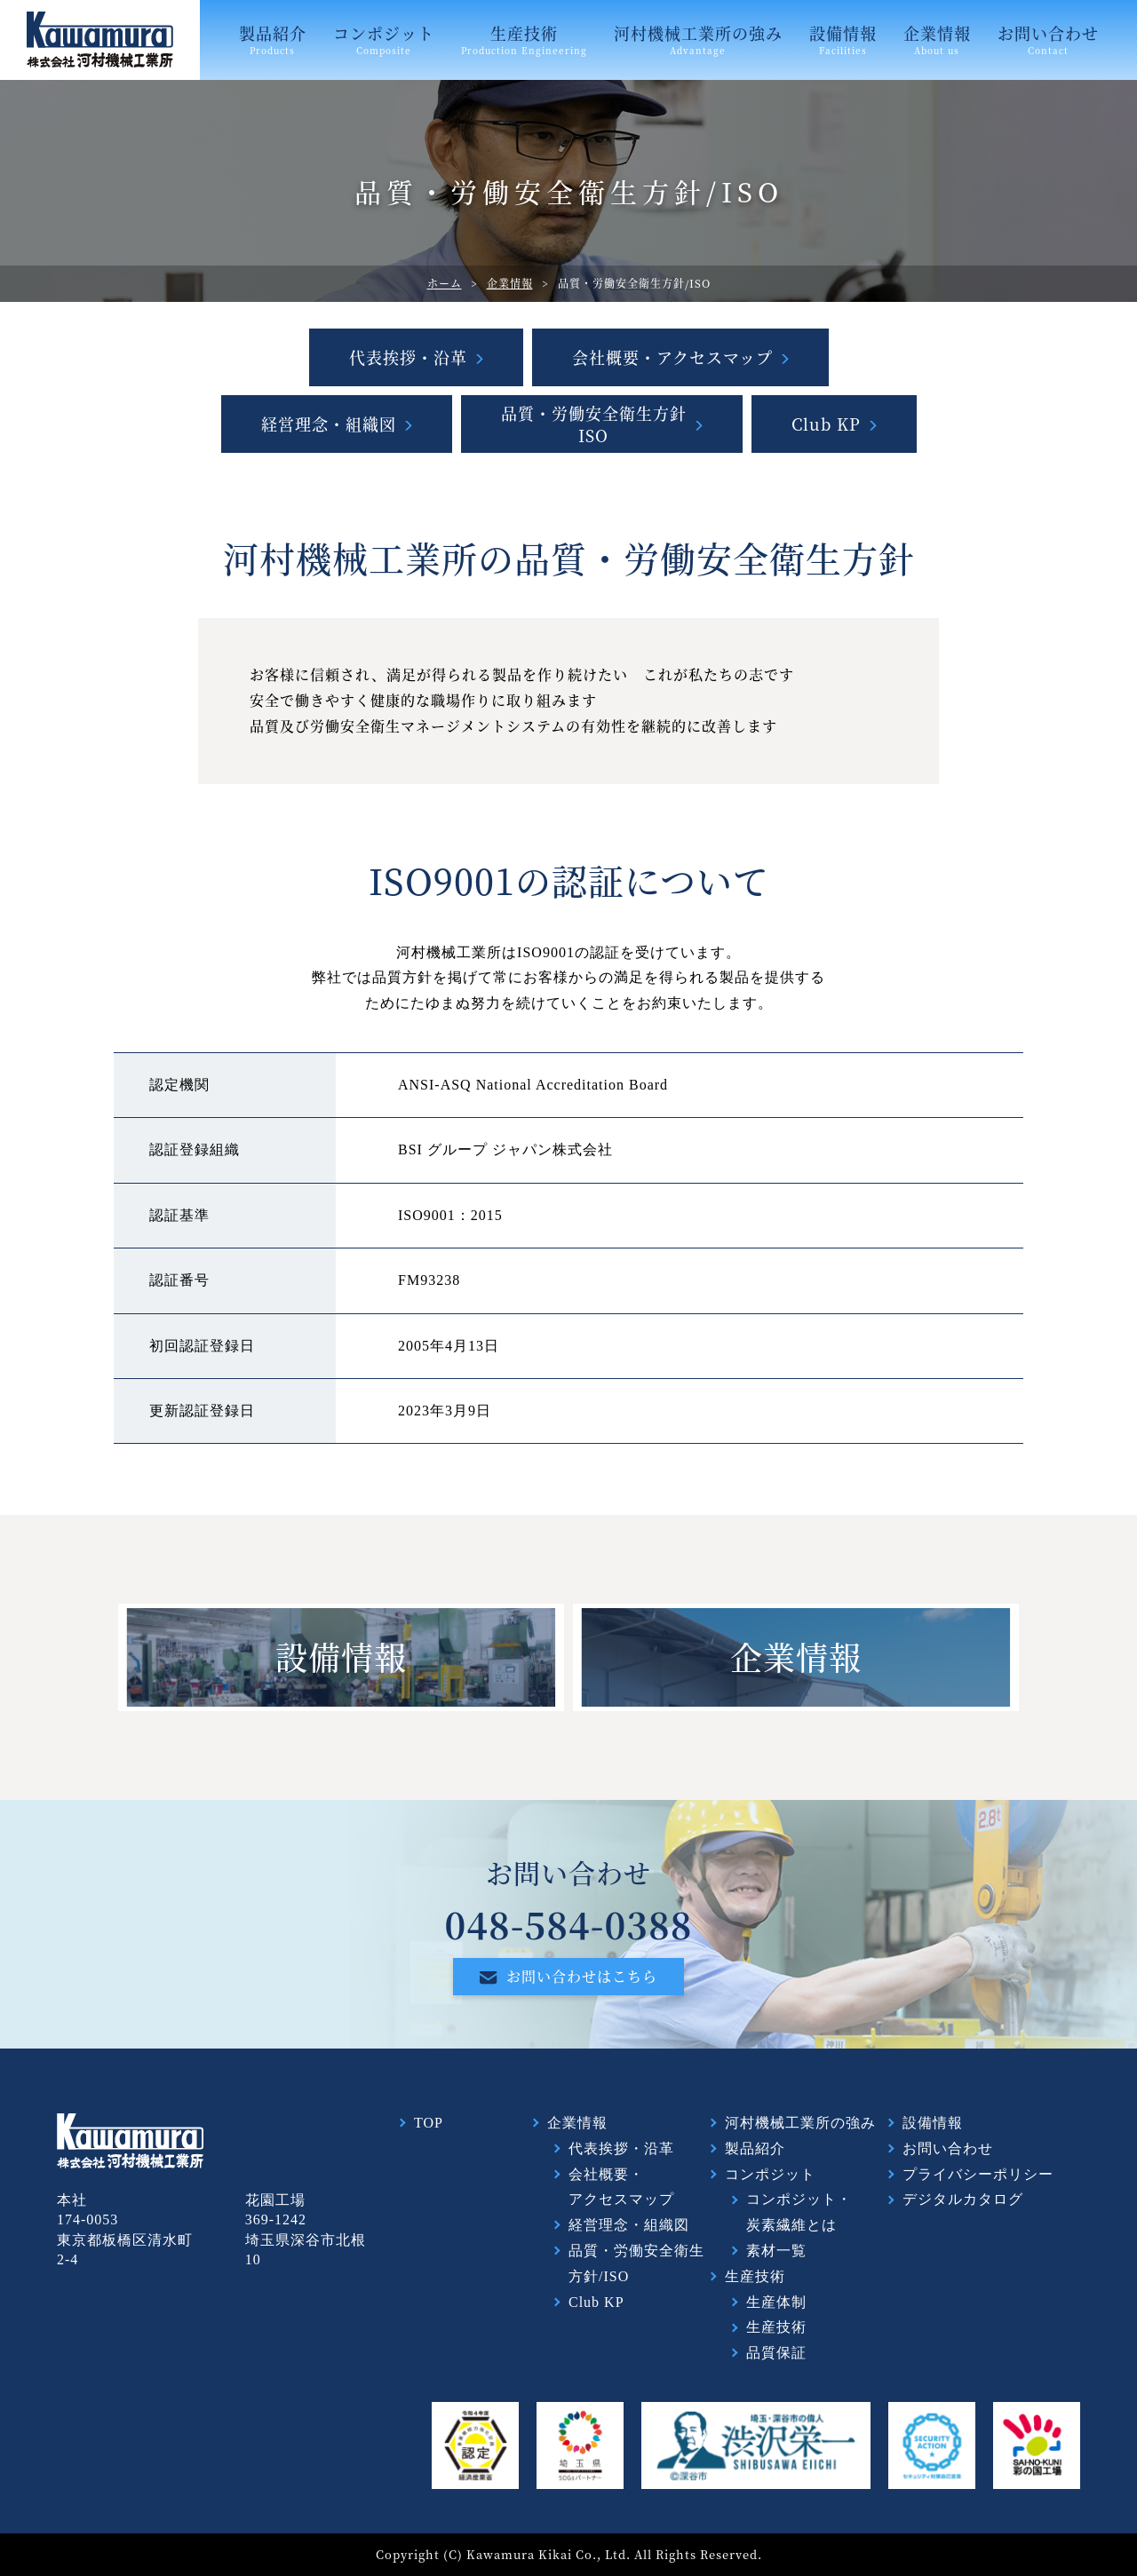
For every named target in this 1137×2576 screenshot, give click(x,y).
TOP (428, 2122)
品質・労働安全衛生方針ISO (594, 424)
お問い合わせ (1048, 39)
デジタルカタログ (962, 2199)
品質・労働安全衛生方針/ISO (636, 2263)
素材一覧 (776, 2250)
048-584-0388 (569, 1924)
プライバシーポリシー (978, 2174)
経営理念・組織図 (328, 423)
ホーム (444, 283)
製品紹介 (272, 39)
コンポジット (383, 39)
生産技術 (524, 39)
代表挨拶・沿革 (408, 357)
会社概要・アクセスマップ (672, 357)
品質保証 (776, 2352)
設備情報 (843, 39)
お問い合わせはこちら (568, 1976)
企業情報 (937, 39)
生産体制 (776, 2302)
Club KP (826, 423)
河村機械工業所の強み (698, 39)
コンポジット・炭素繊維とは (799, 2212)
